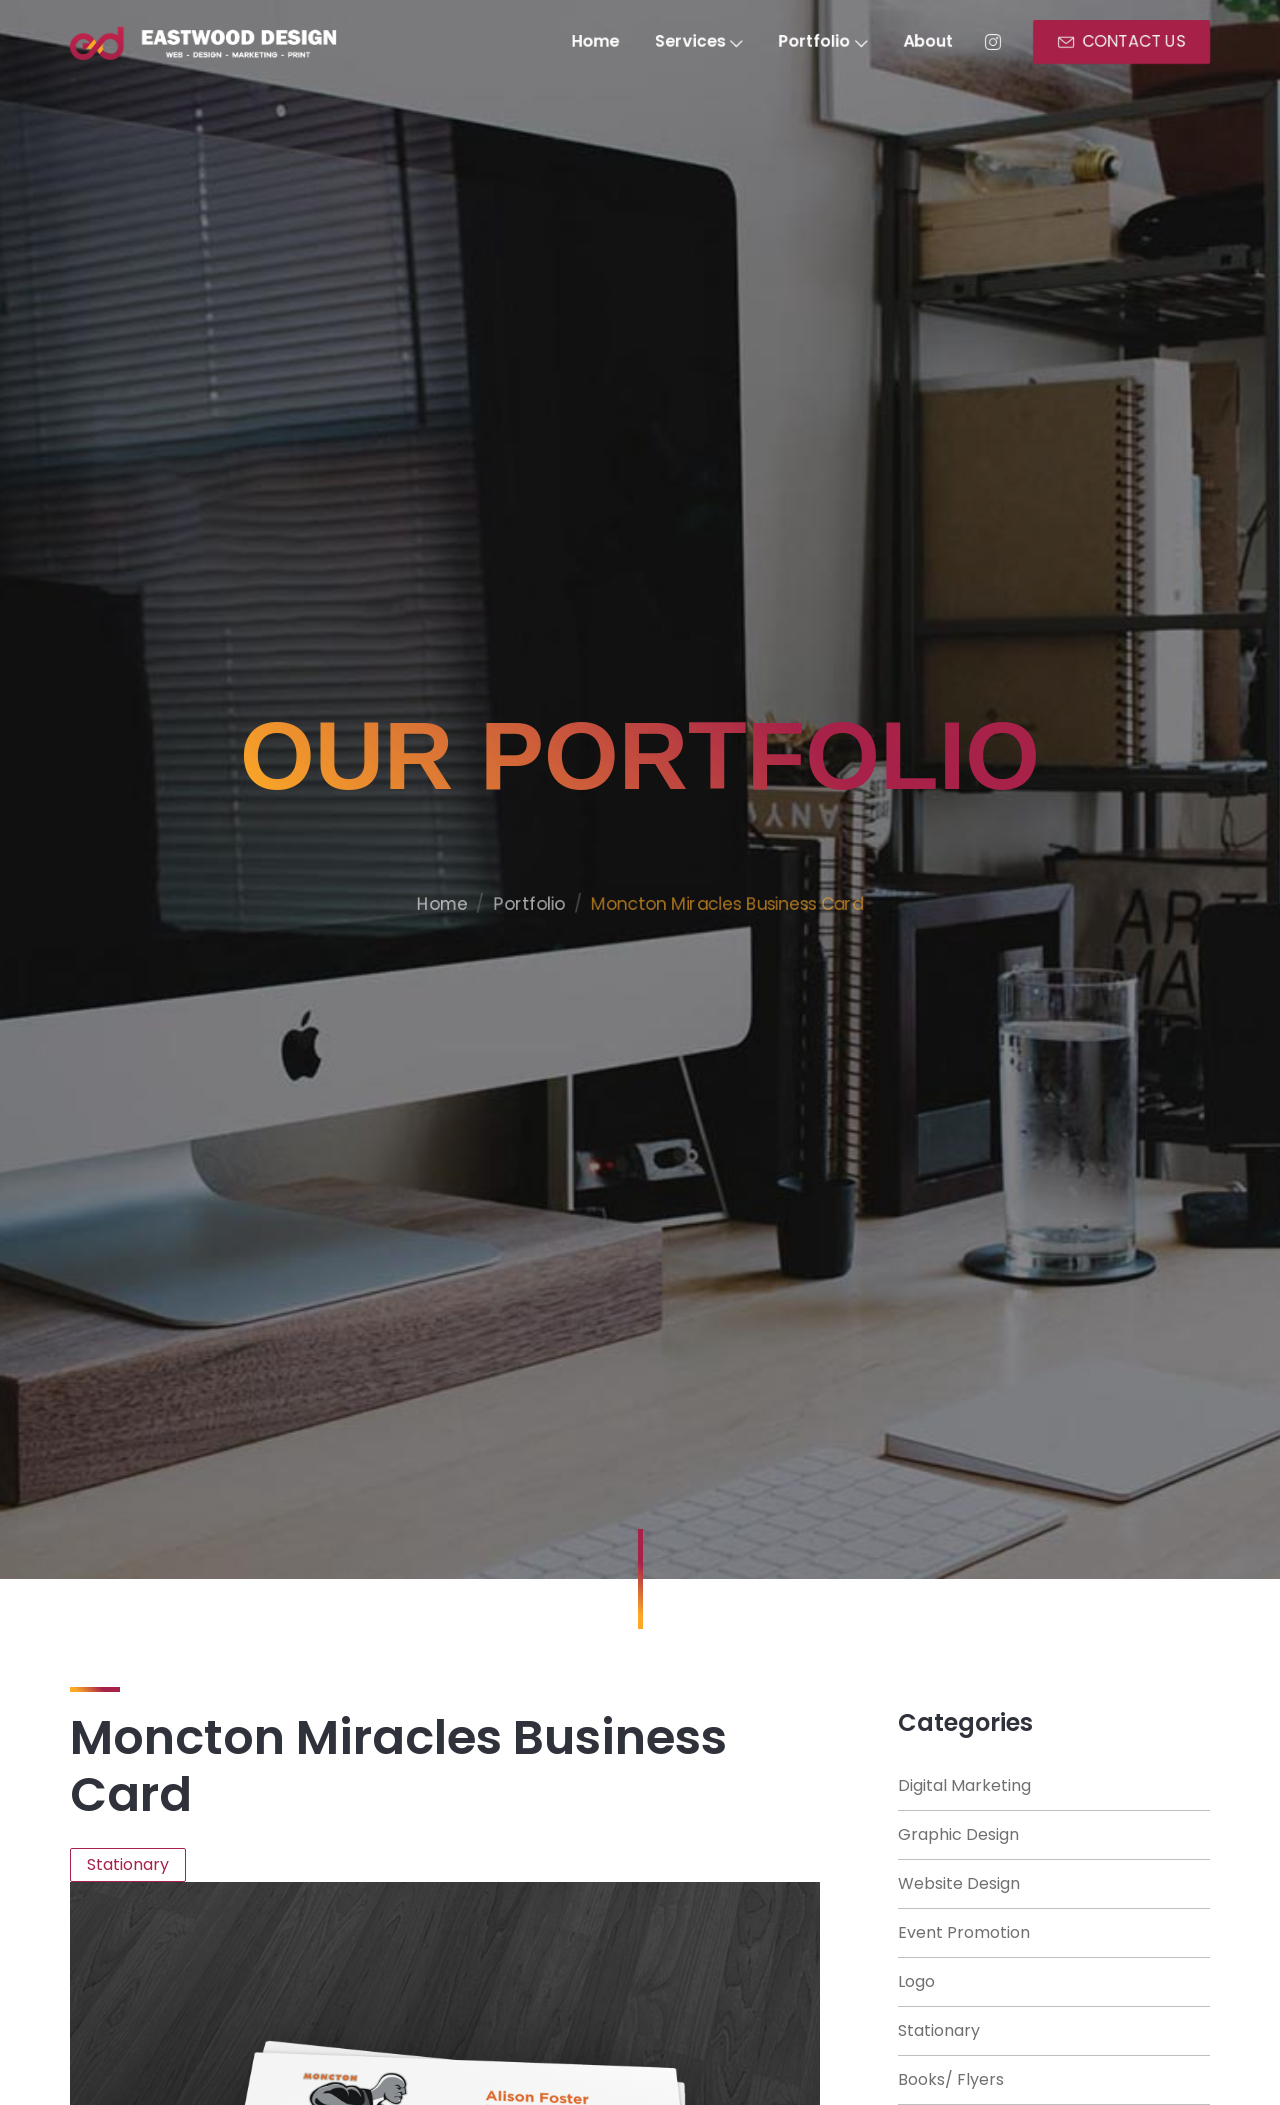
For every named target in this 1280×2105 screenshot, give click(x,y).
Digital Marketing (964, 1785)
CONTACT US (1136, 42)
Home (594, 42)
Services (701, 42)
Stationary (939, 2030)
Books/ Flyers (951, 2079)
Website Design (959, 1883)
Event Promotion (964, 1932)
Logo (916, 1981)
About (937, 42)
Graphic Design (958, 1834)
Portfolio (829, 42)
